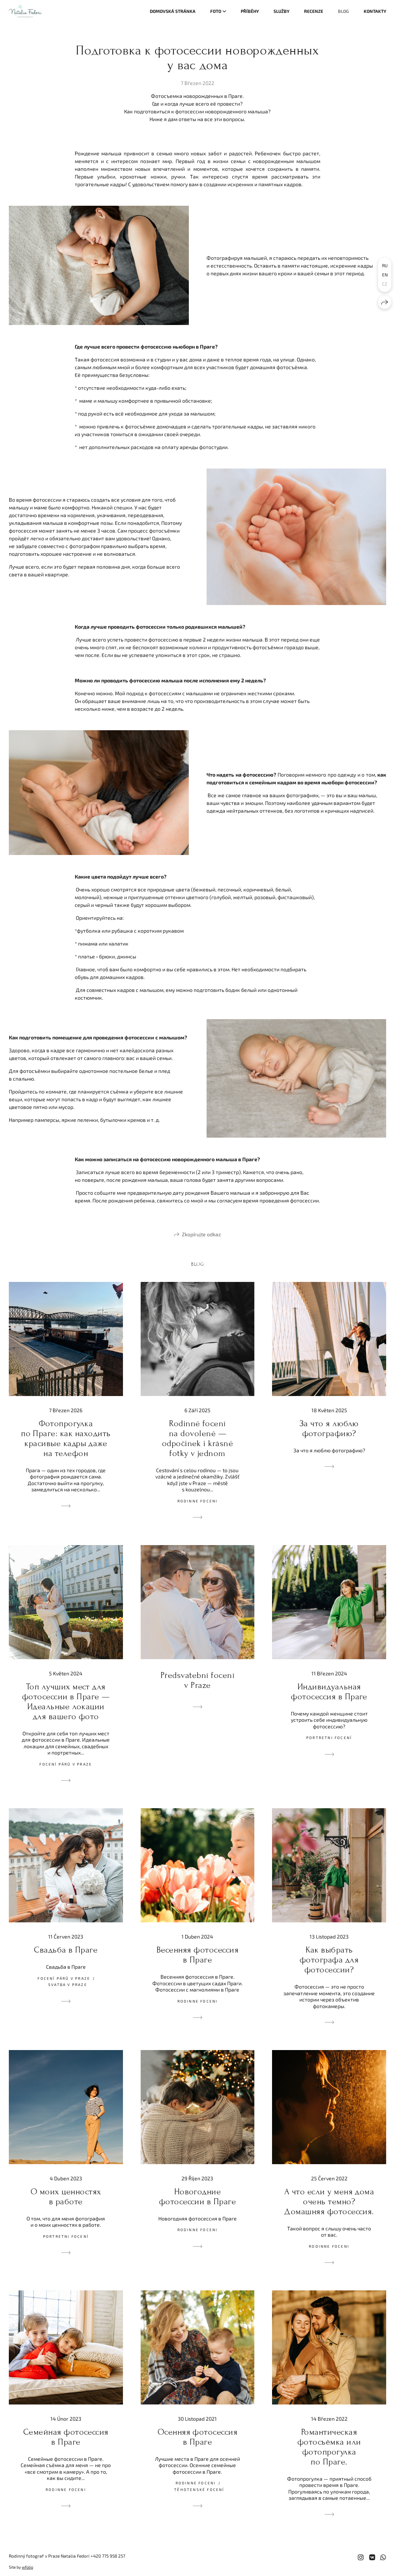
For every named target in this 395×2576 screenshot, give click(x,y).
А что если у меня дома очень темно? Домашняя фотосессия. (329, 2201)
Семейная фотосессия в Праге (66, 2437)
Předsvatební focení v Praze (197, 1680)
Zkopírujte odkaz (201, 1234)
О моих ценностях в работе (66, 2196)
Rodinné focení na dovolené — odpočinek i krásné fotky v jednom (197, 1438)
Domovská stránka (172, 11)
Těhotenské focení (199, 2489)
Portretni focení (329, 1737)
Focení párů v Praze (65, 1764)
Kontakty (375, 11)
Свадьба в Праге (66, 1950)
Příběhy (250, 11)
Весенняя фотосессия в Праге (197, 1955)
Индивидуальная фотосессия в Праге (329, 1692)
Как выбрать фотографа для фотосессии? (329, 1960)
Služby (281, 11)
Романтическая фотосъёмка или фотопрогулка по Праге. (329, 2447)
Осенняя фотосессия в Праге (198, 2437)
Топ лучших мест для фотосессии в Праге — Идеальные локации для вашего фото (66, 1701)
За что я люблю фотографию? (329, 1428)
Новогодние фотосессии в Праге (197, 2196)
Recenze (313, 11)
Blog (343, 11)
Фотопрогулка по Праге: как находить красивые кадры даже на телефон (66, 1438)
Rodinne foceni (197, 1501)
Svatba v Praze (67, 1984)
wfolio (27, 2567)
